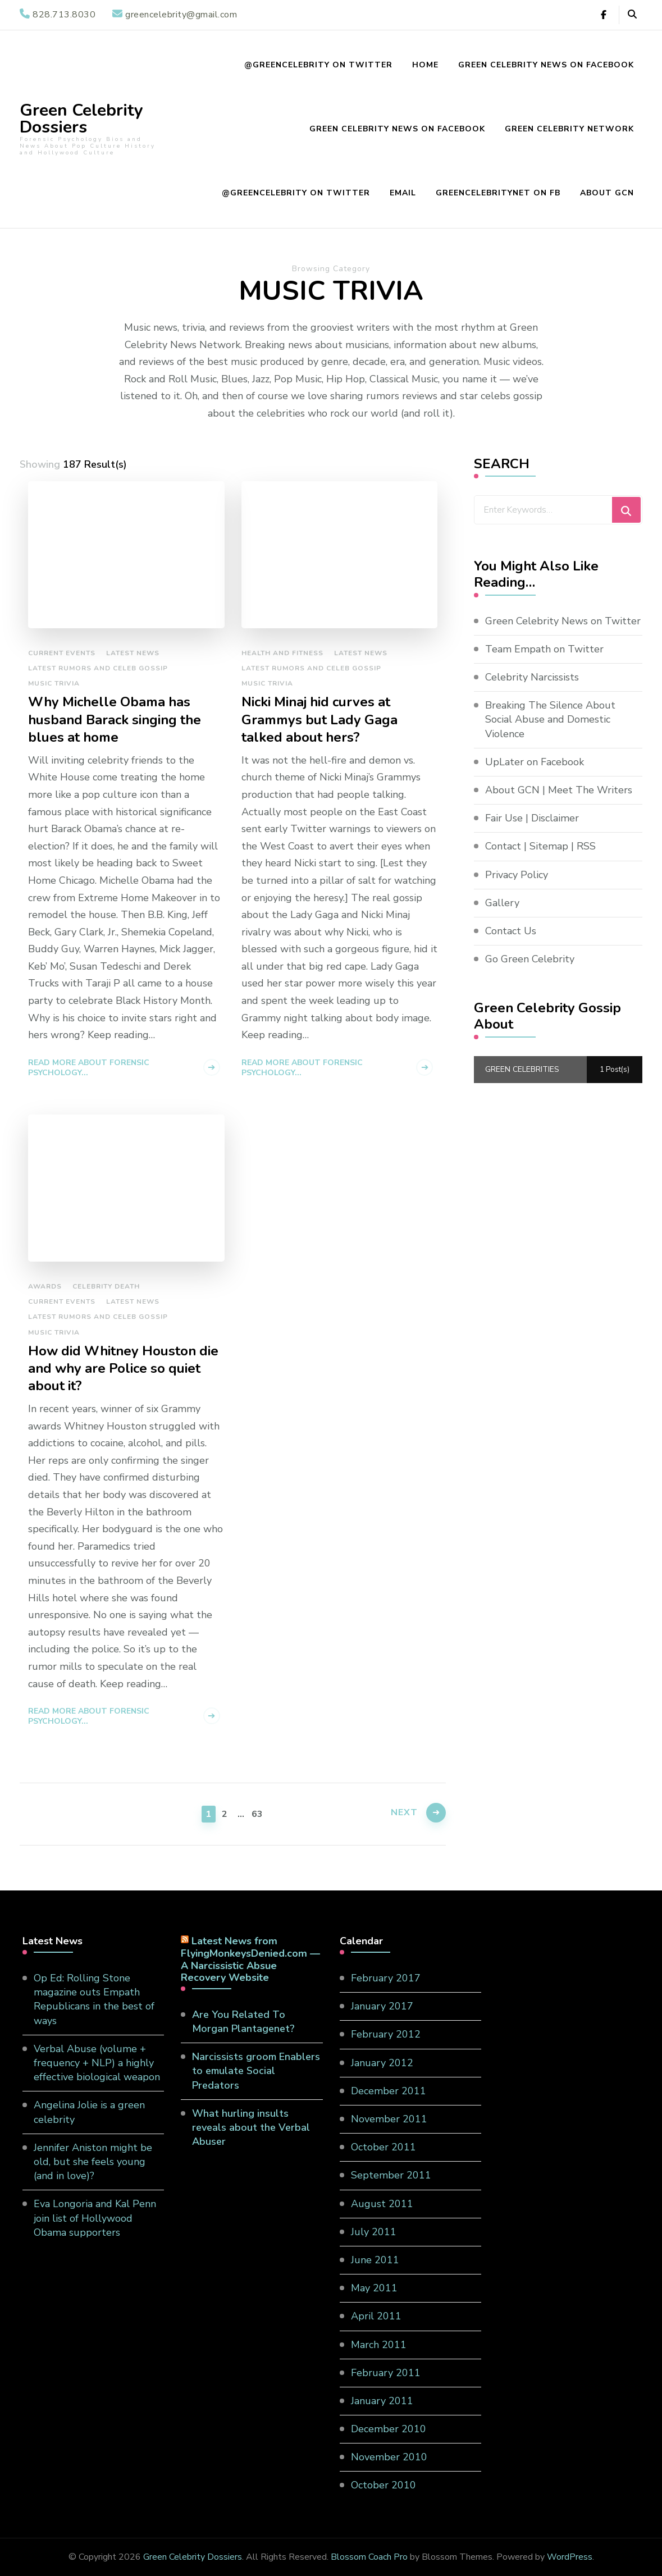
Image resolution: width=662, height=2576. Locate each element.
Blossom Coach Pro (369, 2557)
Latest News (132, 652)
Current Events (61, 652)
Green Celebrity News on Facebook (546, 65)
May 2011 (374, 2288)
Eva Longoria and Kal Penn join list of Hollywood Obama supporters (95, 2218)
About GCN (607, 193)
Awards (45, 1286)
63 (257, 1813)
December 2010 (388, 2429)
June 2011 (375, 2260)
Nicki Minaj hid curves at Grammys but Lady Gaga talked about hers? (319, 719)
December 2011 (388, 2091)
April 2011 (376, 2316)
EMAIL (403, 193)
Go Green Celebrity (529, 959)
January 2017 (382, 2006)
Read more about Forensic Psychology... (88, 1067)
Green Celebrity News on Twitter (563, 621)
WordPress (569, 2557)
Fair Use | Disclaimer (532, 818)
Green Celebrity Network (569, 129)
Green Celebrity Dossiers (81, 119)
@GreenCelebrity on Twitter (318, 65)
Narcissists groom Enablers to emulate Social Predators (256, 2070)
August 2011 (382, 2203)
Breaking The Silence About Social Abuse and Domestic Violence (550, 719)
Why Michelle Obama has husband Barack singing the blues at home (114, 719)
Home (425, 65)
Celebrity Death (106, 1286)
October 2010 (383, 2485)
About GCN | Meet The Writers (558, 790)
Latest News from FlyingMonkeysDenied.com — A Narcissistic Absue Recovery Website (250, 1959)
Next (404, 1812)
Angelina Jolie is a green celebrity (89, 2112)
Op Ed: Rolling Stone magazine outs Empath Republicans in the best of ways (94, 1999)
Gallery (502, 903)
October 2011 (383, 2147)
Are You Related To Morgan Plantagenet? (243, 2021)
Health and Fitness (282, 652)
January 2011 (382, 2401)
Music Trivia (54, 683)
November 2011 (389, 2119)
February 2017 (386, 1978)
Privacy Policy (516, 874)
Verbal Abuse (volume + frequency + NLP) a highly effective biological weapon (97, 2063)
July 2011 (373, 2232)
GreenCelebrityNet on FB (498, 193)
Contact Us (510, 931)
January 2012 (382, 2063)
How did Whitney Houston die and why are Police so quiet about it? (123, 1368)
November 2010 (389, 2457)
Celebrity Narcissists (532, 677)
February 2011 (386, 2372)
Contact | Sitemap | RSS (540, 846)
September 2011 (391, 2175)
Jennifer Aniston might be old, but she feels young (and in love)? (93, 2161)
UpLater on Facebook (534, 762)
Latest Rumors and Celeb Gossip (98, 668)
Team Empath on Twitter (544, 649)
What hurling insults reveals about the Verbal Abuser (251, 2127)
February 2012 (386, 2034)
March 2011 (379, 2344)
